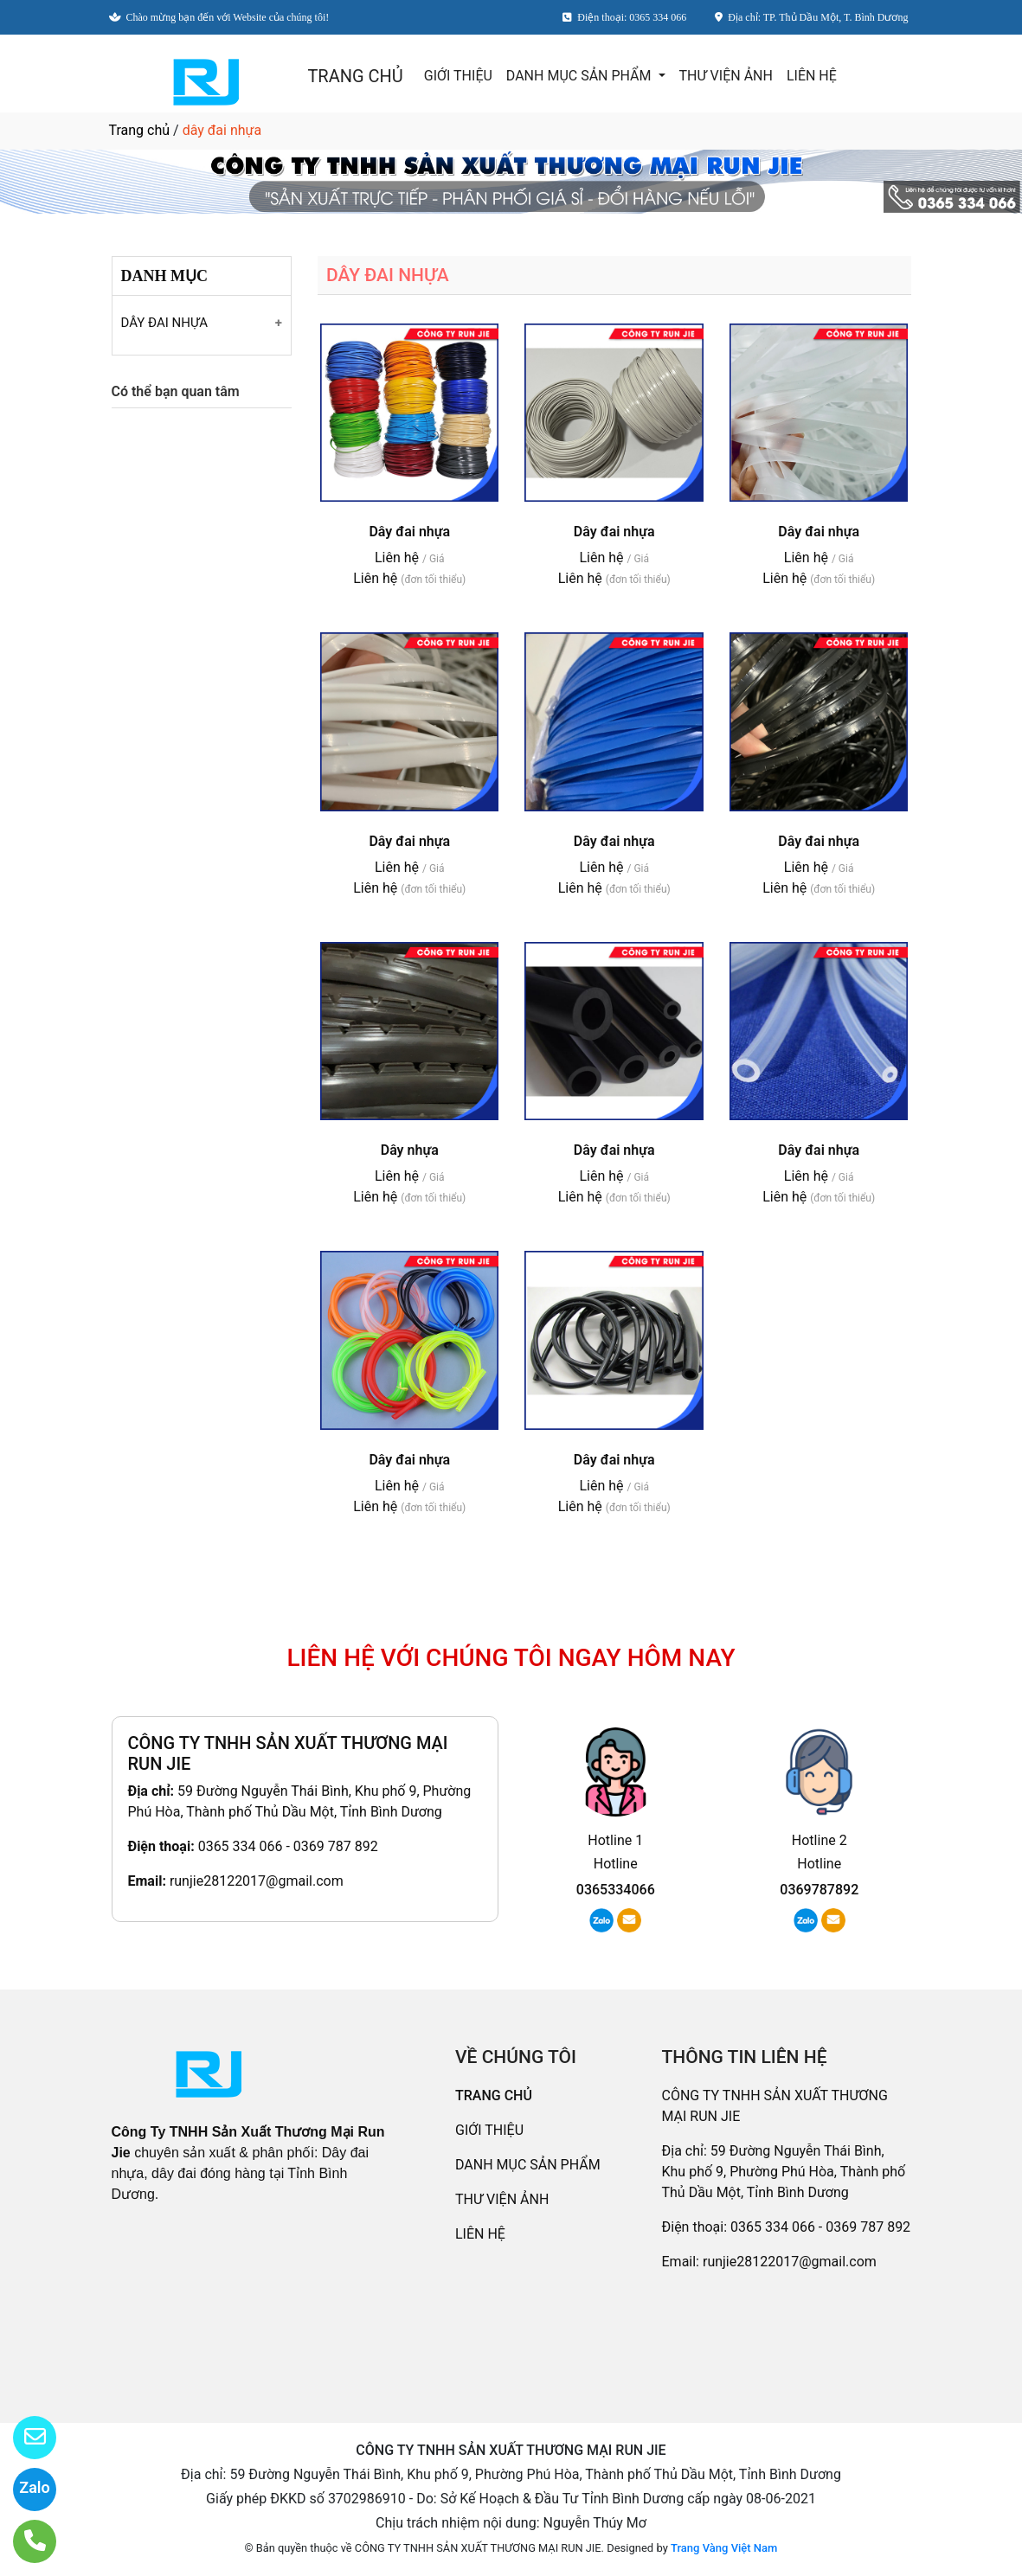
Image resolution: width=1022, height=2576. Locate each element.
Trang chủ (139, 130)
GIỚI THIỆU (458, 75)
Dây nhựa (410, 1150)
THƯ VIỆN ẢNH (726, 75)
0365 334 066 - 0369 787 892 (288, 1846)
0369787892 (819, 1889)
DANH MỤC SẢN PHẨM (580, 75)
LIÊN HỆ (812, 75)
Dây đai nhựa (409, 531)
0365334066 (615, 1889)
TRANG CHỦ (354, 76)
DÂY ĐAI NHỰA (165, 322)
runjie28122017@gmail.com (257, 1881)
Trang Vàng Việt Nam (724, 2547)
